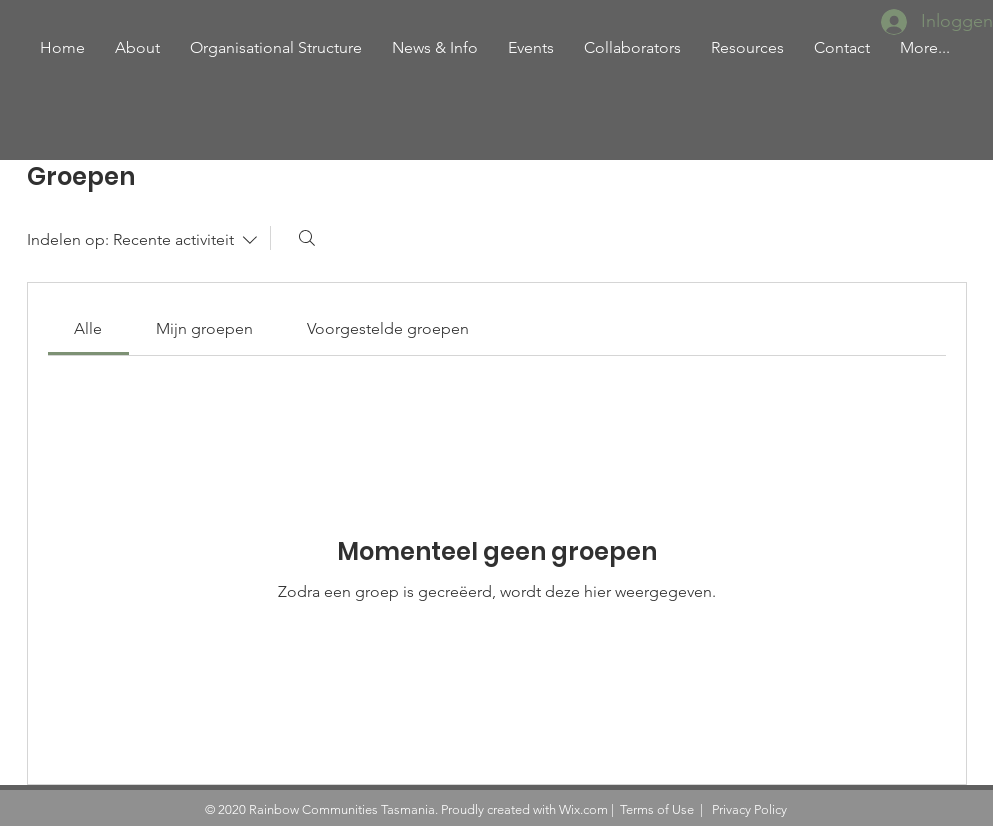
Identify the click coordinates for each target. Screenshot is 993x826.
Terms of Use (657, 809)
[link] (88, 328)
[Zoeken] (307, 238)
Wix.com (583, 809)
